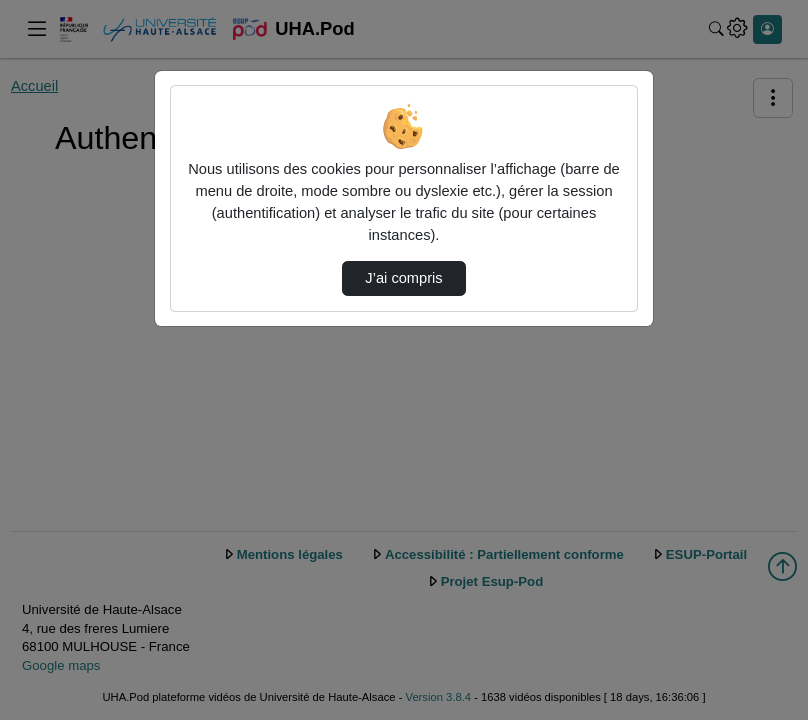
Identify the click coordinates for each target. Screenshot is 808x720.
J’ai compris (403, 278)
